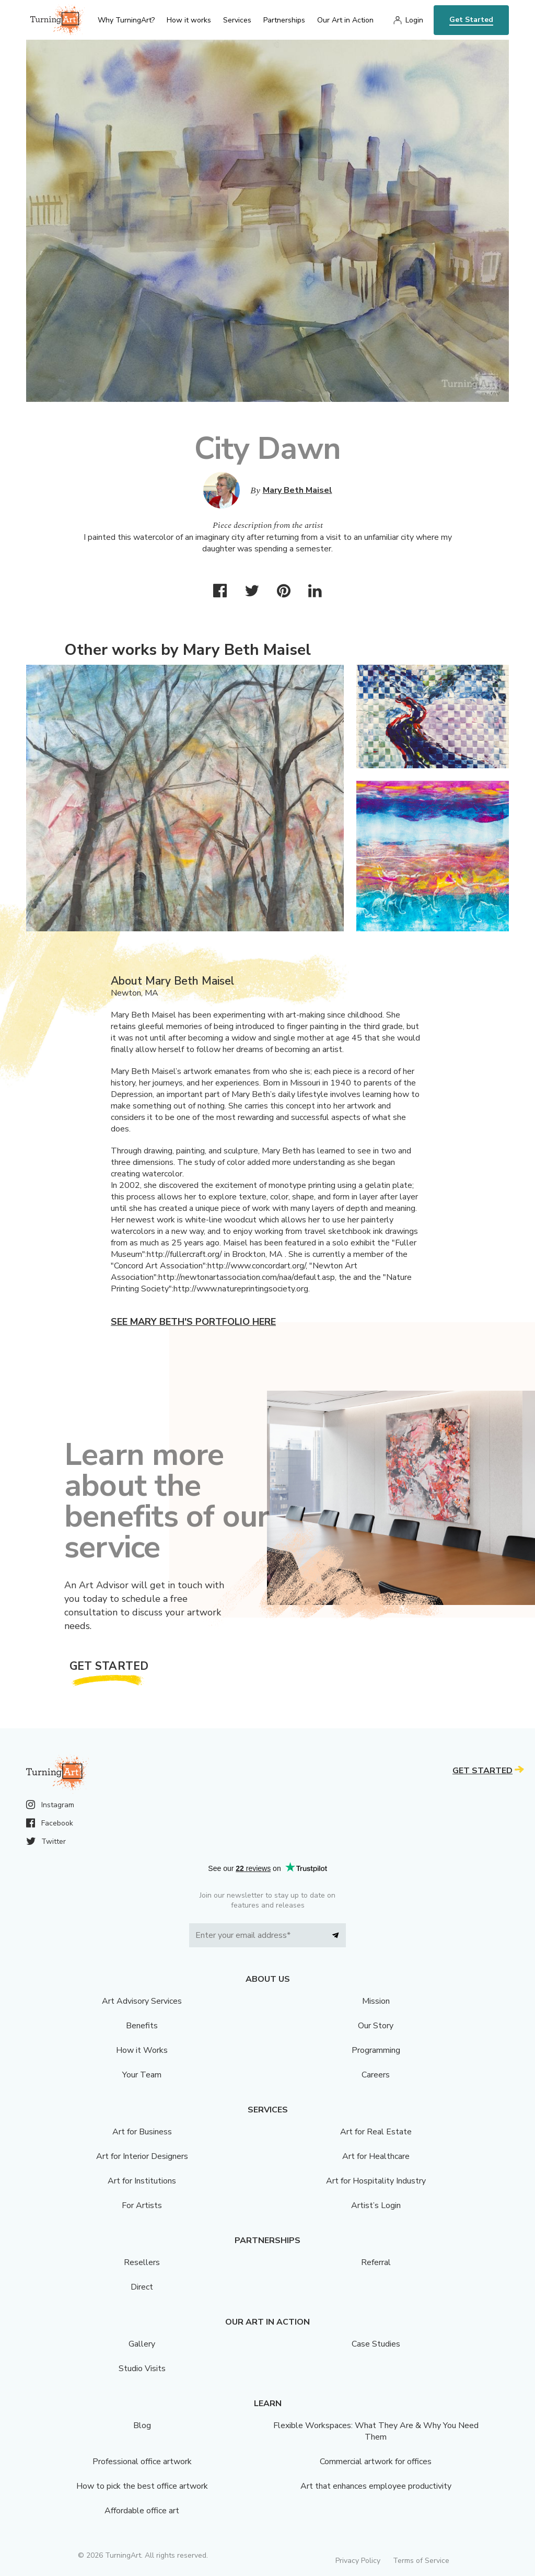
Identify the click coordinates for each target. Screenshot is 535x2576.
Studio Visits (142, 2368)
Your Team (141, 2075)
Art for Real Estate (376, 2132)
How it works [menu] (189, 20)
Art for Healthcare (376, 2156)
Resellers (142, 2262)
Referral (376, 2262)
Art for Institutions (142, 2181)
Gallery (142, 2344)
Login (414, 20)
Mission (376, 2001)
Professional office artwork (142, 2461)
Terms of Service (421, 2561)
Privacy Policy (357, 2561)
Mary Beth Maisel (297, 490)
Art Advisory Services (142, 2001)
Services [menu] (237, 20)
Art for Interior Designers (142, 2156)
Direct (142, 2287)
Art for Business (142, 2132)
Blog (142, 2425)
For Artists (142, 2205)
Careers (376, 2075)
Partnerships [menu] (284, 20)
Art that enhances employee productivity (375, 2486)
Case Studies (376, 2344)
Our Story (375, 2025)
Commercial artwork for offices (376, 2461)
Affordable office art (141, 2510)
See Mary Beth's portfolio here (193, 1321)
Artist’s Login (376, 2205)
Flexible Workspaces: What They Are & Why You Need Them (376, 2431)
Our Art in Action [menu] (345, 20)
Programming (376, 2050)
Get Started (471, 20)
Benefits (142, 2025)
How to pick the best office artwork (142, 2486)
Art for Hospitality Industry (376, 2181)
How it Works (142, 2050)
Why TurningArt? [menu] (126, 20)
